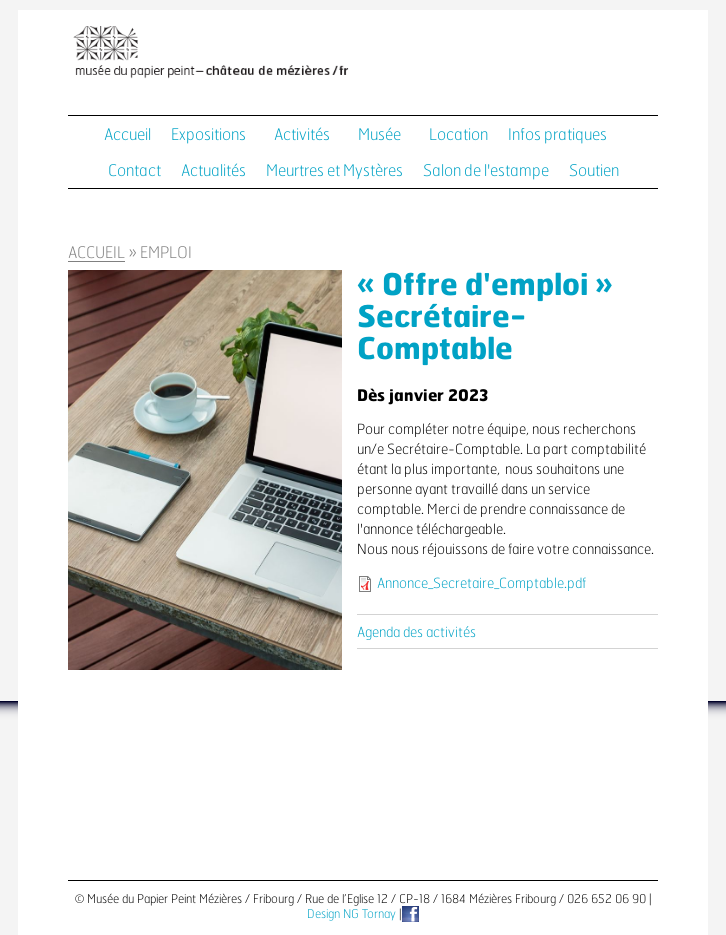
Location (458, 135)
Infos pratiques (557, 135)
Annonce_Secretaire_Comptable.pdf (481, 584)
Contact (134, 171)
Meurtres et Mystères (334, 171)
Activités (302, 135)
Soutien (594, 171)
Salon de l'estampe (486, 171)
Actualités (213, 171)
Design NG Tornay (351, 914)
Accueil (127, 135)
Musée (379, 135)
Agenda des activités (416, 633)
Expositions (208, 135)
